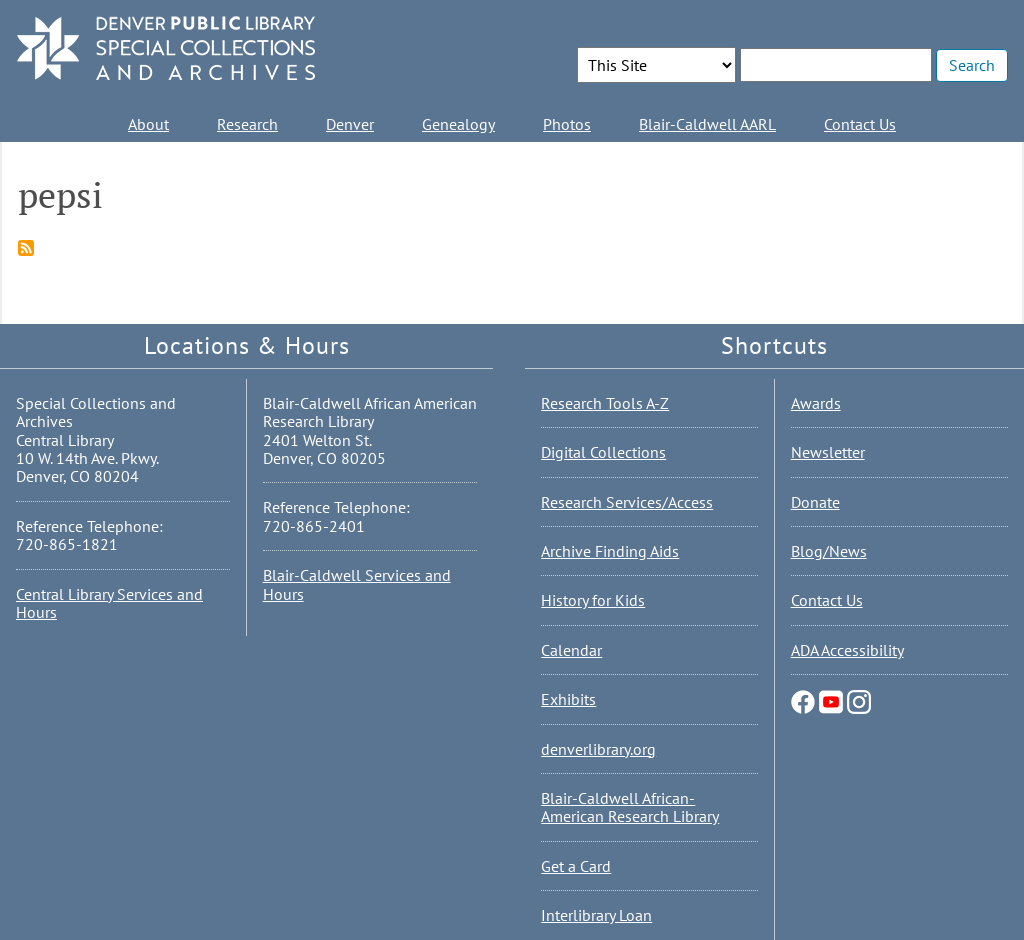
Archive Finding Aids (610, 551)
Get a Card (576, 866)
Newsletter (828, 452)
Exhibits (568, 699)
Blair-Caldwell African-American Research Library (630, 807)
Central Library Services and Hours (109, 603)
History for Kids (593, 600)
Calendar (571, 650)
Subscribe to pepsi (26, 248)
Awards (816, 403)
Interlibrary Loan (596, 915)
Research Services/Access (627, 502)
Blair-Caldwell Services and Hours (357, 584)
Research (247, 124)
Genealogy (458, 124)
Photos (567, 124)
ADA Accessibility (847, 650)
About (148, 124)
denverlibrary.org (598, 749)
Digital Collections (603, 452)
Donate (815, 502)
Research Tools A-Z (605, 403)
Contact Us (860, 124)
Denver (350, 124)
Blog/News (829, 551)
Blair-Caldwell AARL (707, 124)
